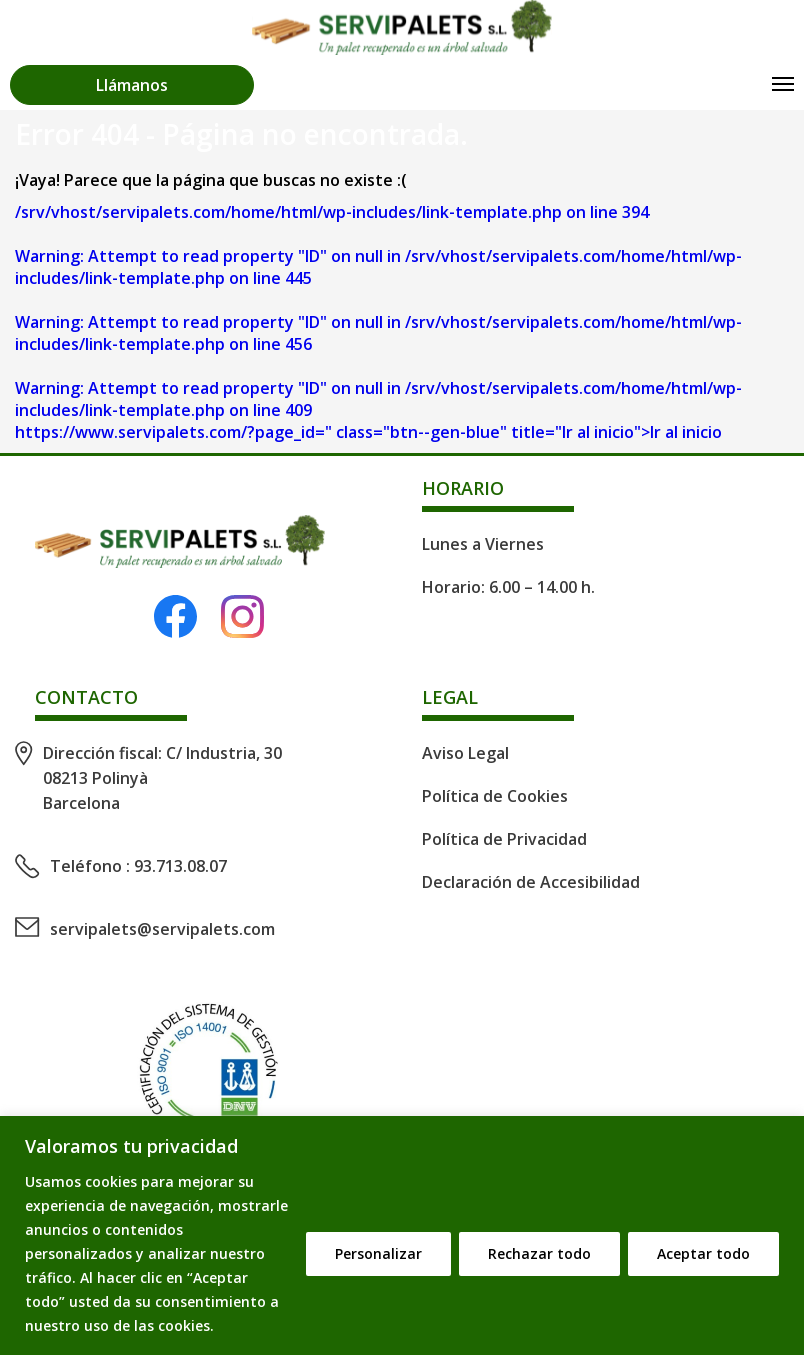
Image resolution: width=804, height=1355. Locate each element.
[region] (402, 1235)
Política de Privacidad (504, 839)
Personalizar (378, 1253)
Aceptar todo (703, 1253)
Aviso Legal (465, 753)
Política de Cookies (495, 796)
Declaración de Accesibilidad (531, 882)
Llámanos (132, 85)
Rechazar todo (539, 1253)
